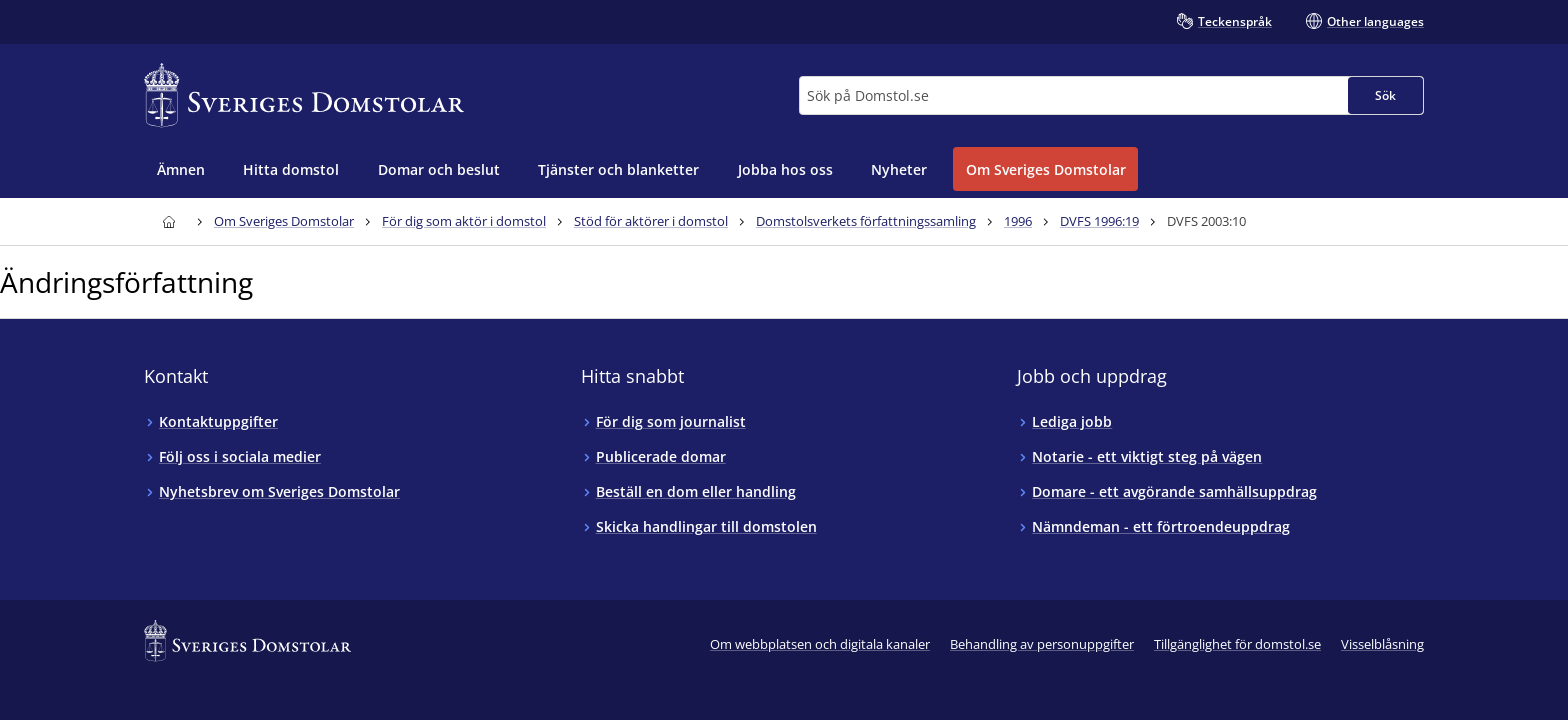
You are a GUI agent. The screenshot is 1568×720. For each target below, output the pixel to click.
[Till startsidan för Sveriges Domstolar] (304, 95)
